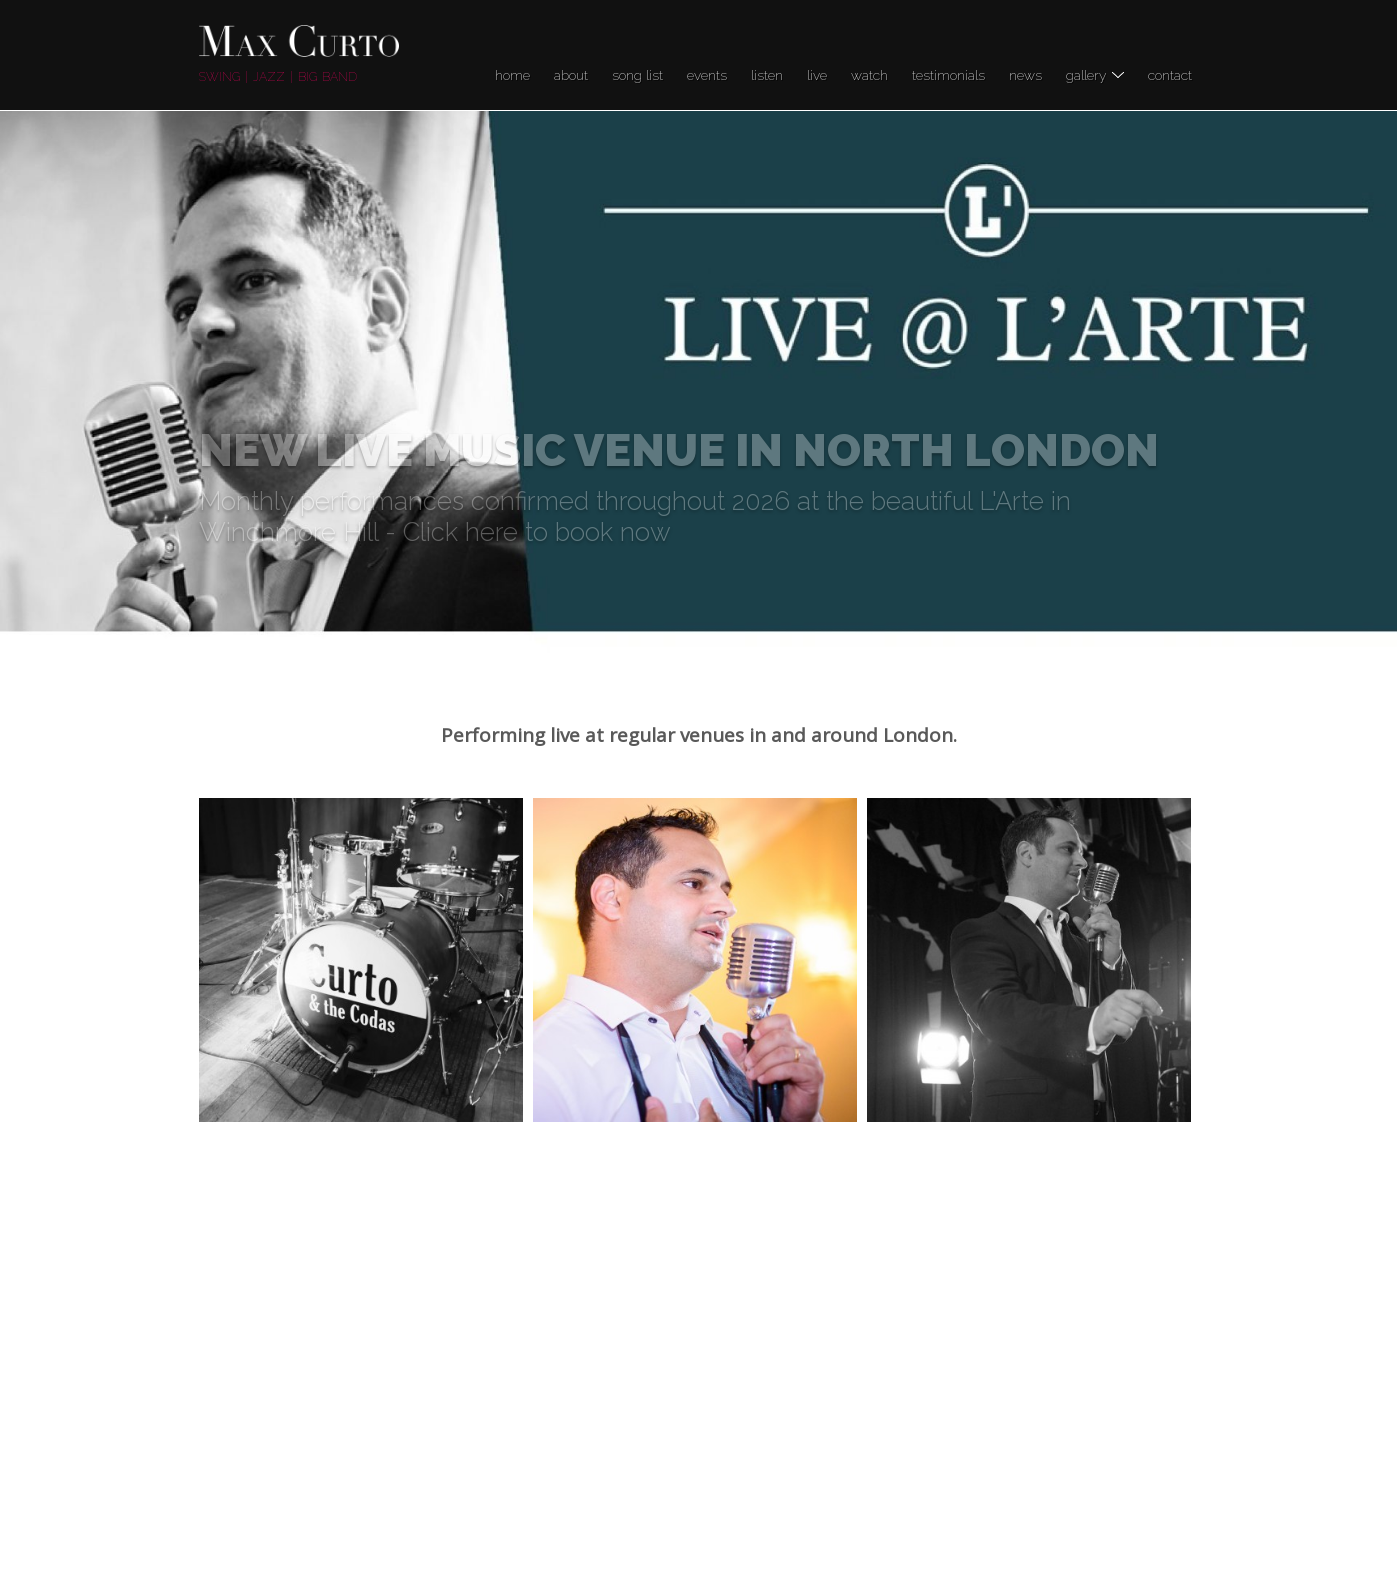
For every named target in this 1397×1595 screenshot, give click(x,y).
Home (512, 75)
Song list (637, 75)
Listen (767, 75)
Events (707, 75)
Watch (869, 75)
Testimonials (948, 75)
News (1025, 75)
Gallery (1095, 75)
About (571, 75)
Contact (1170, 75)
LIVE (817, 75)
